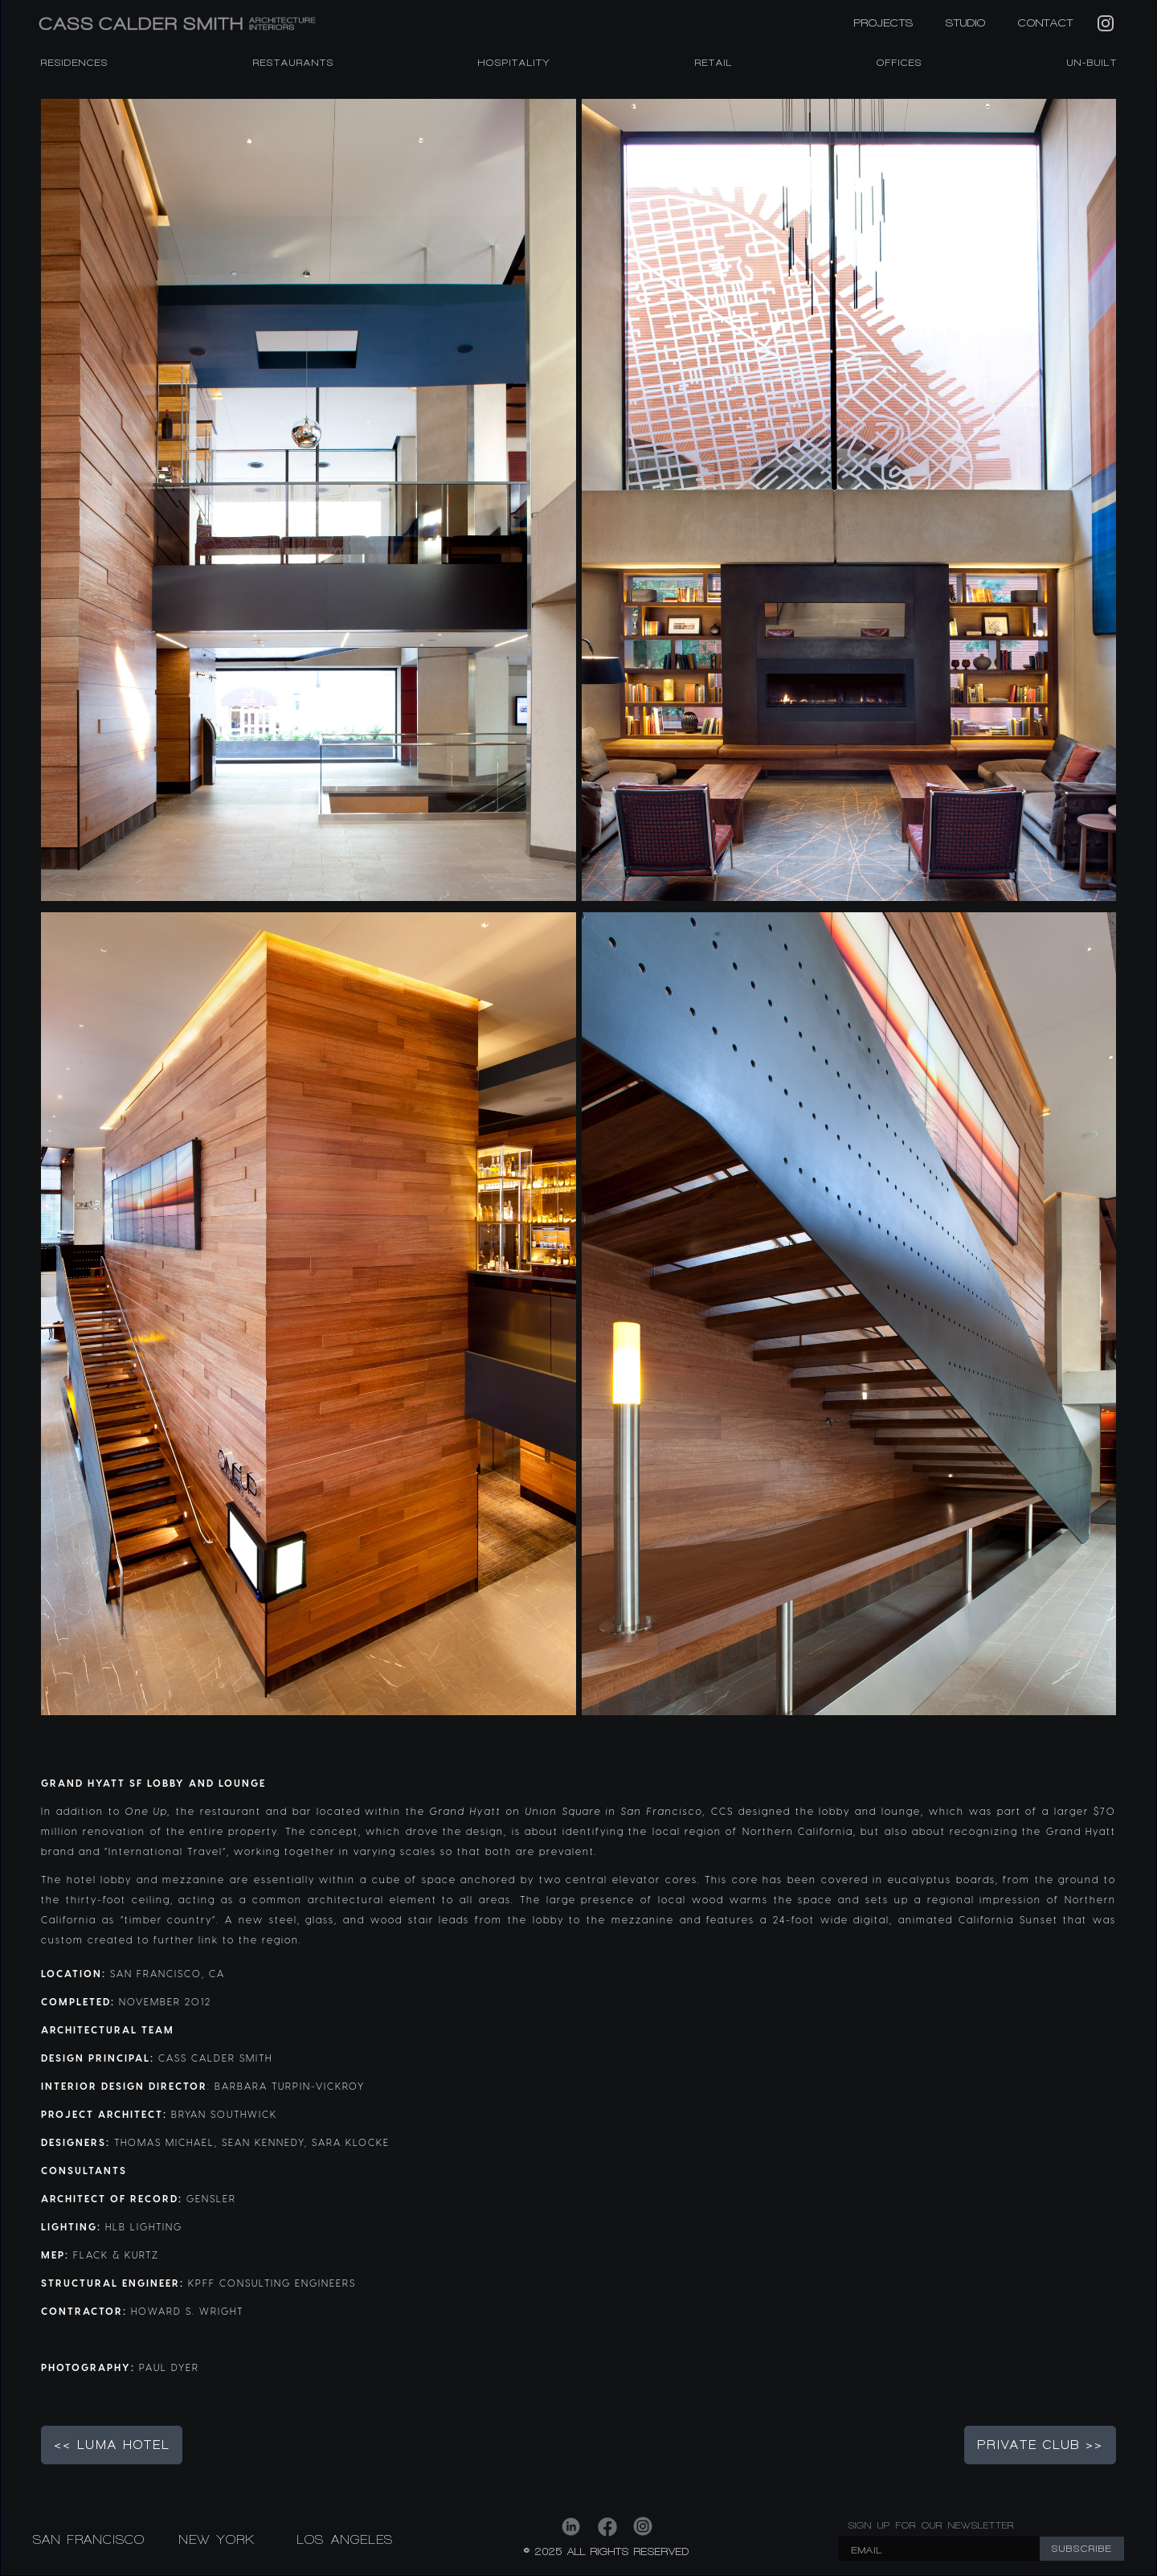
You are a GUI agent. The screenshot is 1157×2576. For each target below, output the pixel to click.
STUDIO (966, 23)
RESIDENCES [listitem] (74, 63)
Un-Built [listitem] (1092, 63)
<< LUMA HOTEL (112, 2445)
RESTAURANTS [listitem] (293, 63)
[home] (264, 23)
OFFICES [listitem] (899, 63)
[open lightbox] (308, 500)
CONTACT (1045, 23)
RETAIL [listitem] (714, 63)
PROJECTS (884, 23)
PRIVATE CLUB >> (1040, 2445)
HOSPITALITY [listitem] (514, 63)
